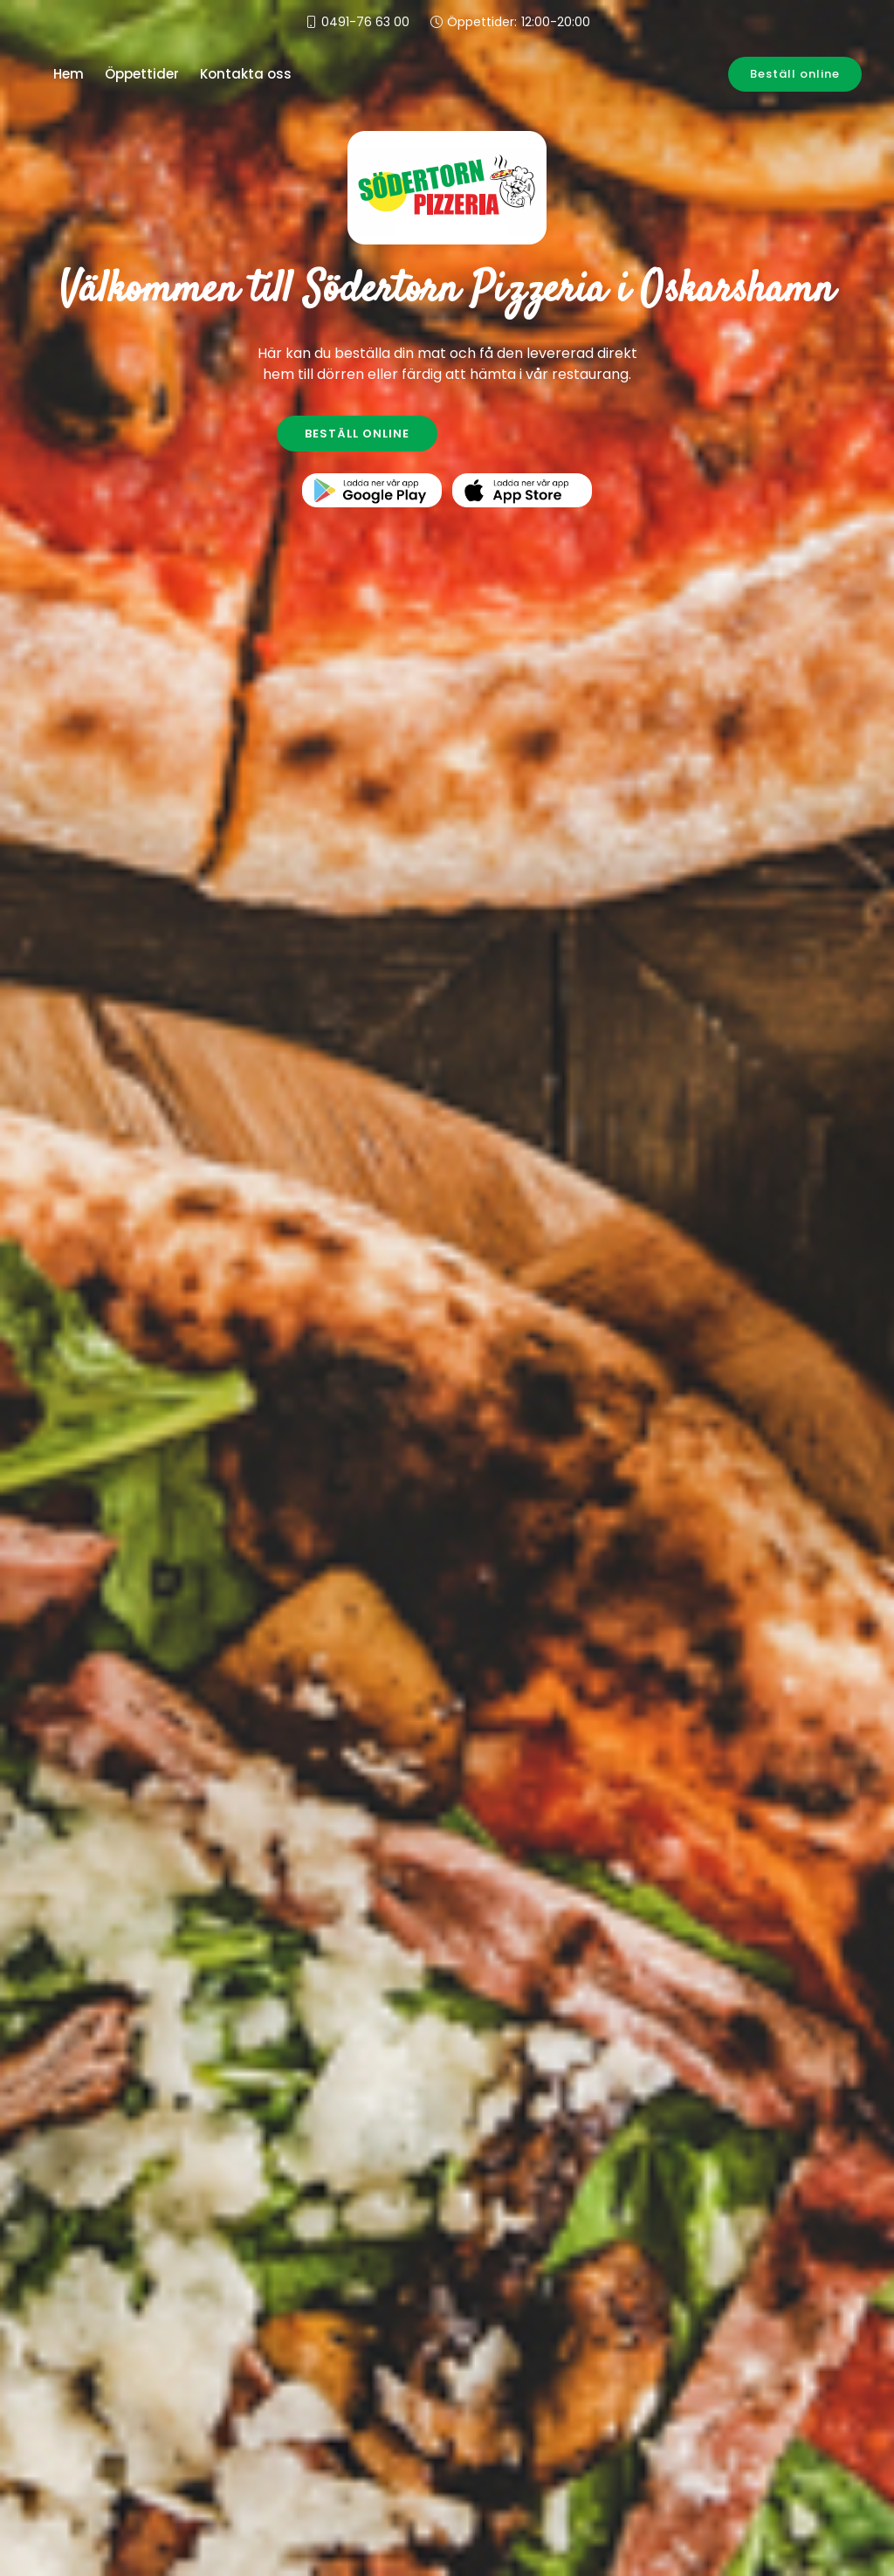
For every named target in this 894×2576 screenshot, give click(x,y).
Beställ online (795, 73)
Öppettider (142, 74)
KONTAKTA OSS (538, 433)
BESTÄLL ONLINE (357, 433)
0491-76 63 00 (365, 22)
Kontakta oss (246, 74)
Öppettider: (518, 22)
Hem (68, 74)
